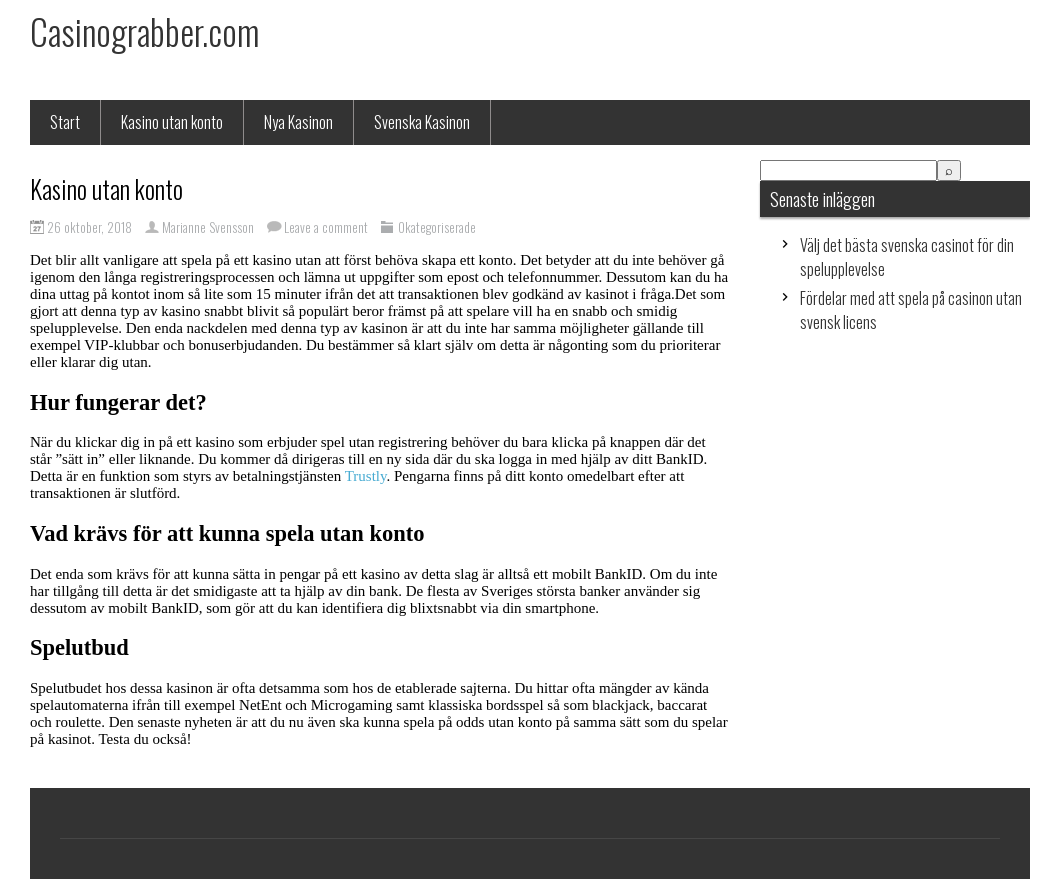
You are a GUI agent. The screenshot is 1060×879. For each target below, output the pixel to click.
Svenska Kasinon (422, 122)
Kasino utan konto (172, 122)
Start (65, 122)
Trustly (366, 476)
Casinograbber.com (144, 31)
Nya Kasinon (298, 122)
